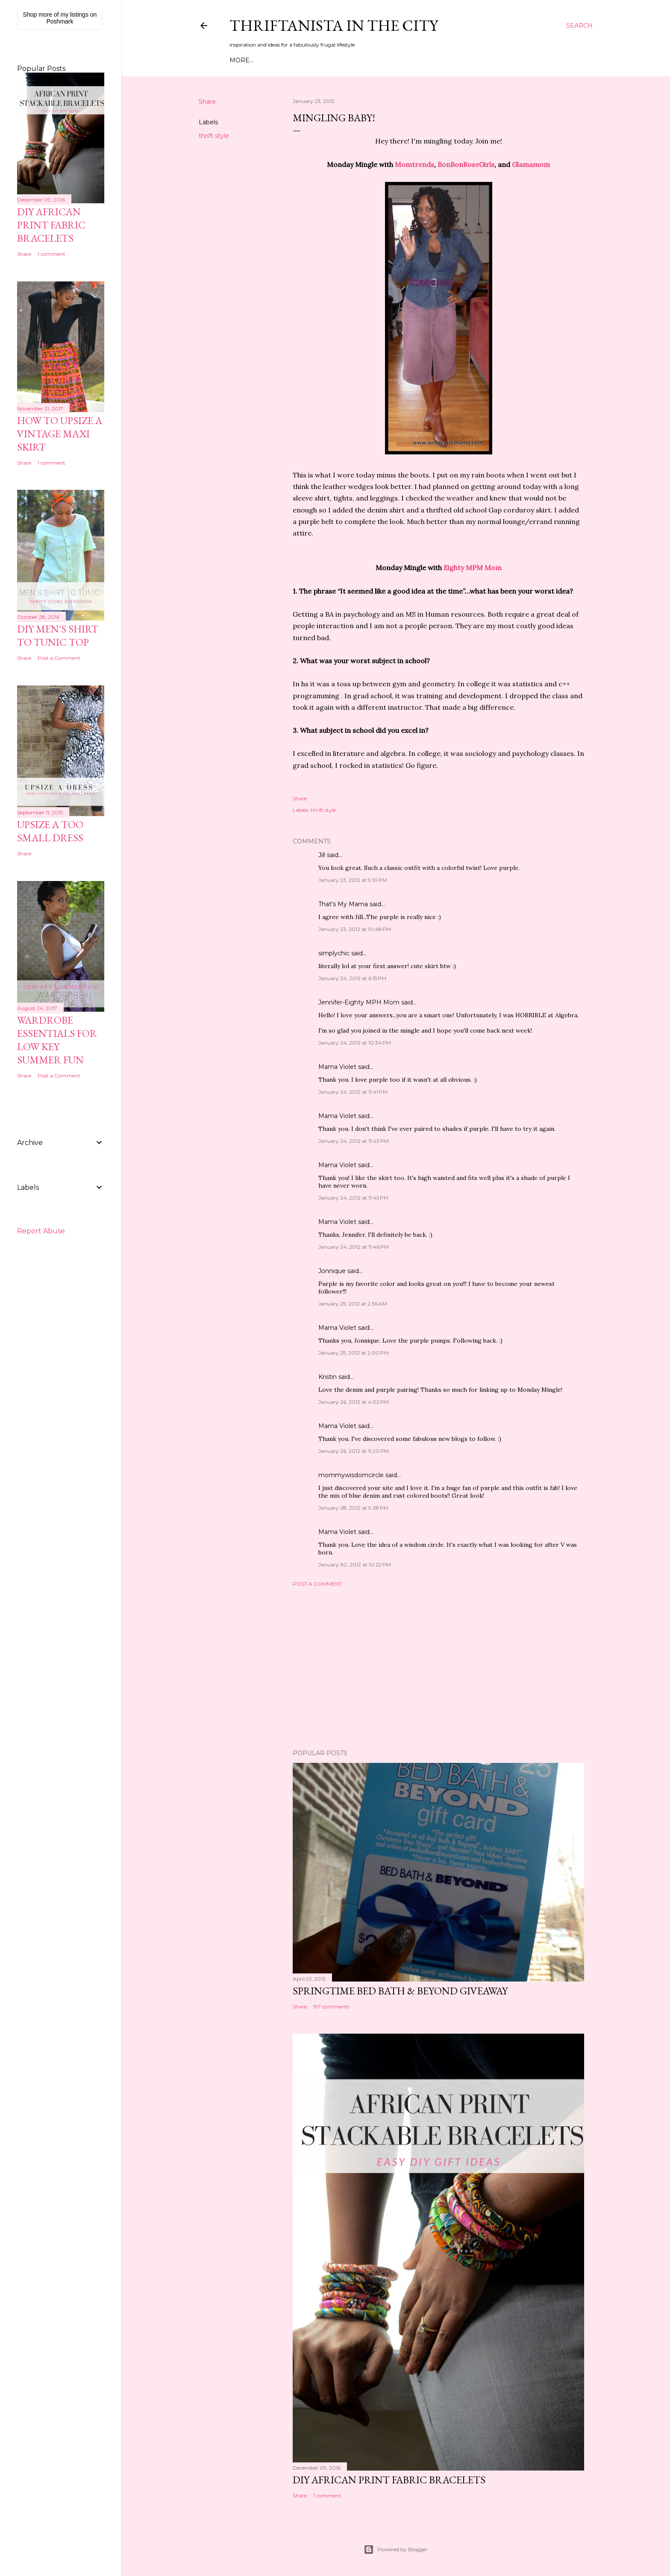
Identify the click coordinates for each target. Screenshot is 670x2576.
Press (383, 60)
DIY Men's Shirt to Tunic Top (57, 635)
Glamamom (531, 164)
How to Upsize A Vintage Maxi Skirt (59, 434)
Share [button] (207, 101)
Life (361, 60)
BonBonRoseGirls (466, 164)
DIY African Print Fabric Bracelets (389, 2479)
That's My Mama (343, 904)
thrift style (214, 136)
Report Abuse (41, 1231)
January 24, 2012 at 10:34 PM (354, 1042)
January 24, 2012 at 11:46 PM (353, 1247)
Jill (321, 855)
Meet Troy (273, 60)
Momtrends (414, 164)
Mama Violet (337, 1067)
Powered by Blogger (396, 2549)
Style (305, 60)
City (343, 60)
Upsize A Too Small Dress (50, 831)
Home (239, 60)
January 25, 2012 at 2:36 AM (352, 1303)
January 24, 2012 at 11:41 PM (353, 1092)
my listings (74, 14)
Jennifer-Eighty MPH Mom (359, 1002)
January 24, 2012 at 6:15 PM (352, 978)
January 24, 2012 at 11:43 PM (353, 1141)
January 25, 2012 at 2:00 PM (353, 1352)
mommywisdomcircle (351, 1475)
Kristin (327, 1377)
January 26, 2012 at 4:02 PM (353, 1402)
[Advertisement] (438, 1668)
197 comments (331, 2006)
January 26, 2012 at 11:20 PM (353, 1451)
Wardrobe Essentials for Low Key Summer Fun (57, 1039)
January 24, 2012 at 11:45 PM (353, 1197)
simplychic (334, 953)
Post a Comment (317, 1584)
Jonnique (332, 1271)
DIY (325, 60)
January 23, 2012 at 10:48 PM (354, 929)
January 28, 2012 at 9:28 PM (353, 1508)
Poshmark (59, 21)
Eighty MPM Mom (473, 567)
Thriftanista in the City (333, 25)
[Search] (579, 25)
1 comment (327, 2495)
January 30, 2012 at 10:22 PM (354, 1564)
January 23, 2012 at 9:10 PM (352, 880)
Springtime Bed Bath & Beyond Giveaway (400, 1990)
